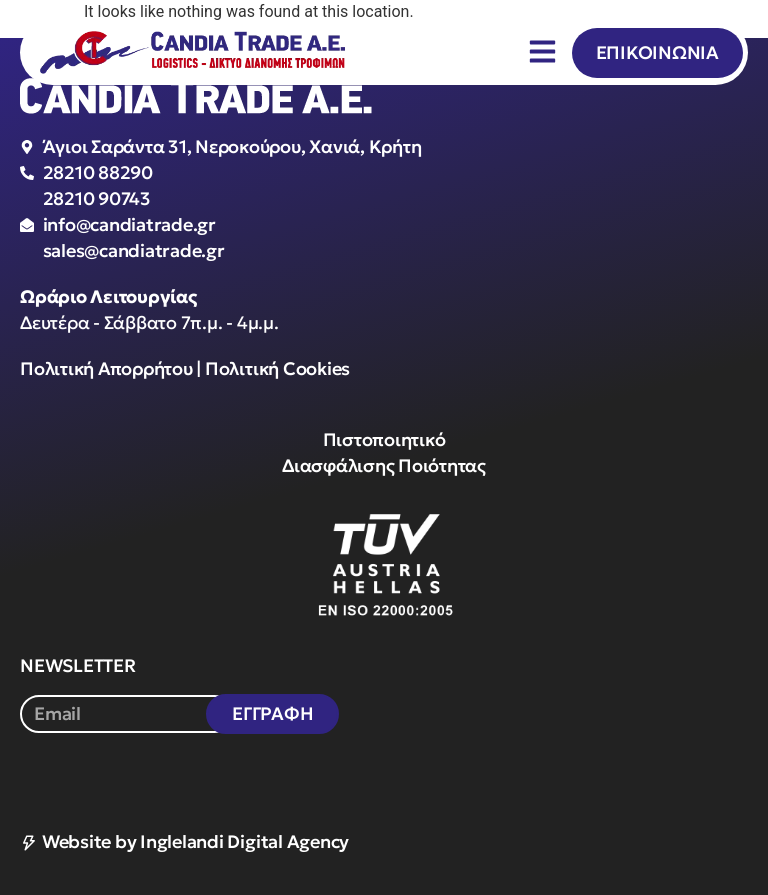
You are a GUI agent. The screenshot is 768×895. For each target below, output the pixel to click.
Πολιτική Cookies (277, 368)
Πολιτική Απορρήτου (106, 368)
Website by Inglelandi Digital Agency (184, 841)
